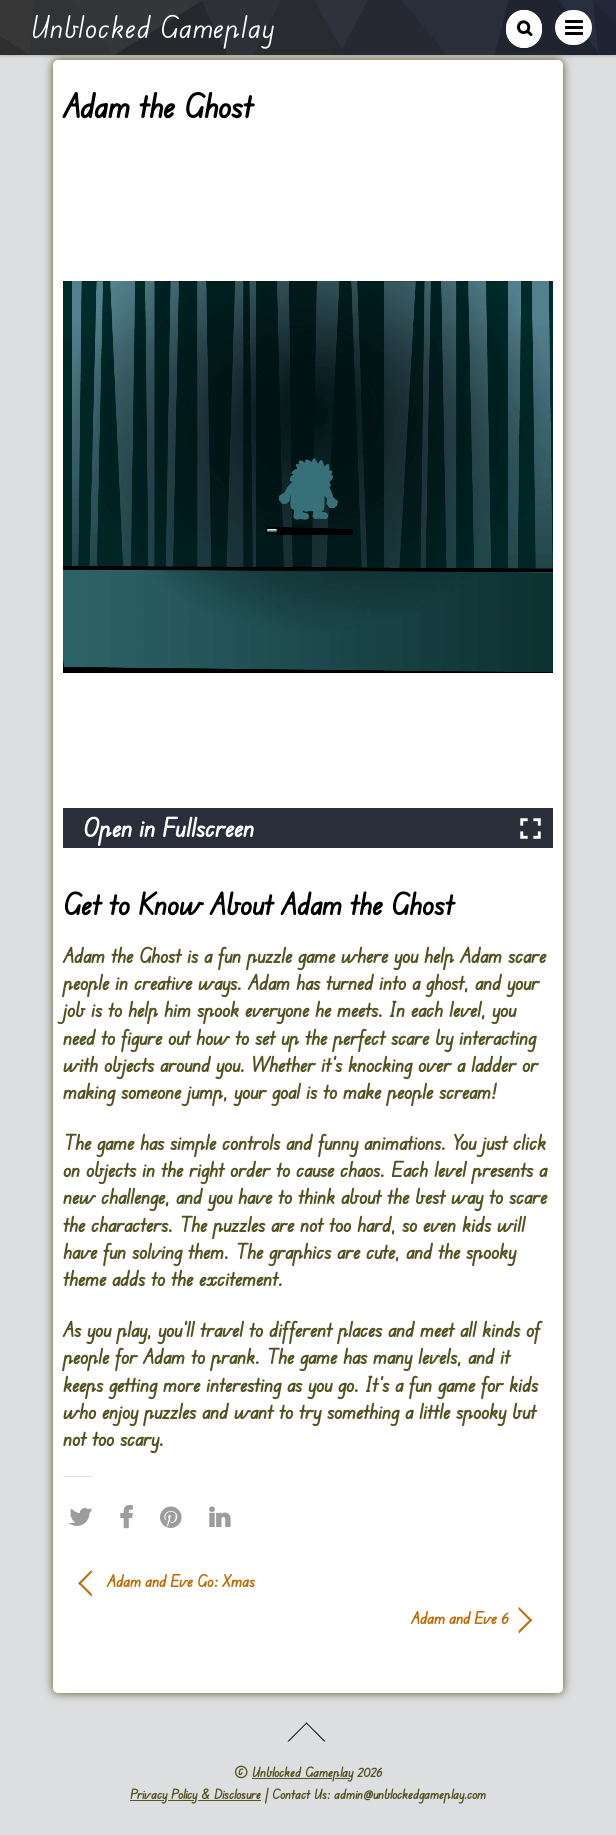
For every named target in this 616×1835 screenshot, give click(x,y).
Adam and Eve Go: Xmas (181, 1581)
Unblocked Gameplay (302, 1772)
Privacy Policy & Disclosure (195, 1794)
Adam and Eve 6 (294, 1618)
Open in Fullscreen (168, 827)
